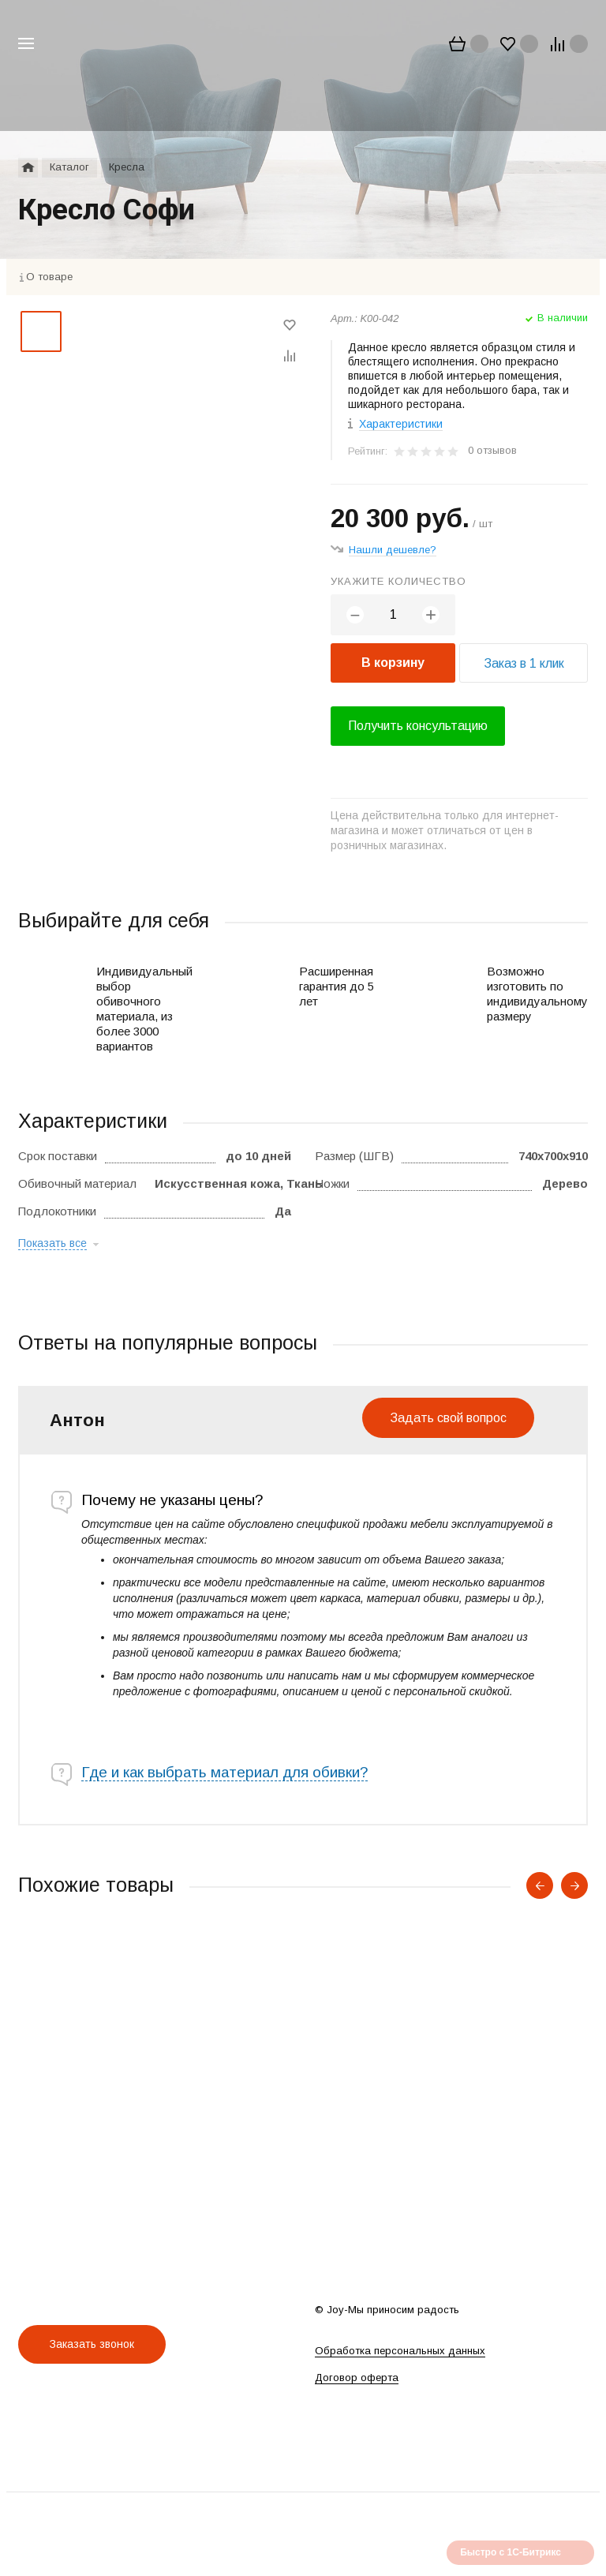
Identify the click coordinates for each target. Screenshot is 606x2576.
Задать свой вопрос (448, 1418)
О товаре (49, 277)
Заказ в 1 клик (524, 663)
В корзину (393, 662)
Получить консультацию (418, 725)
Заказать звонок (92, 2344)
